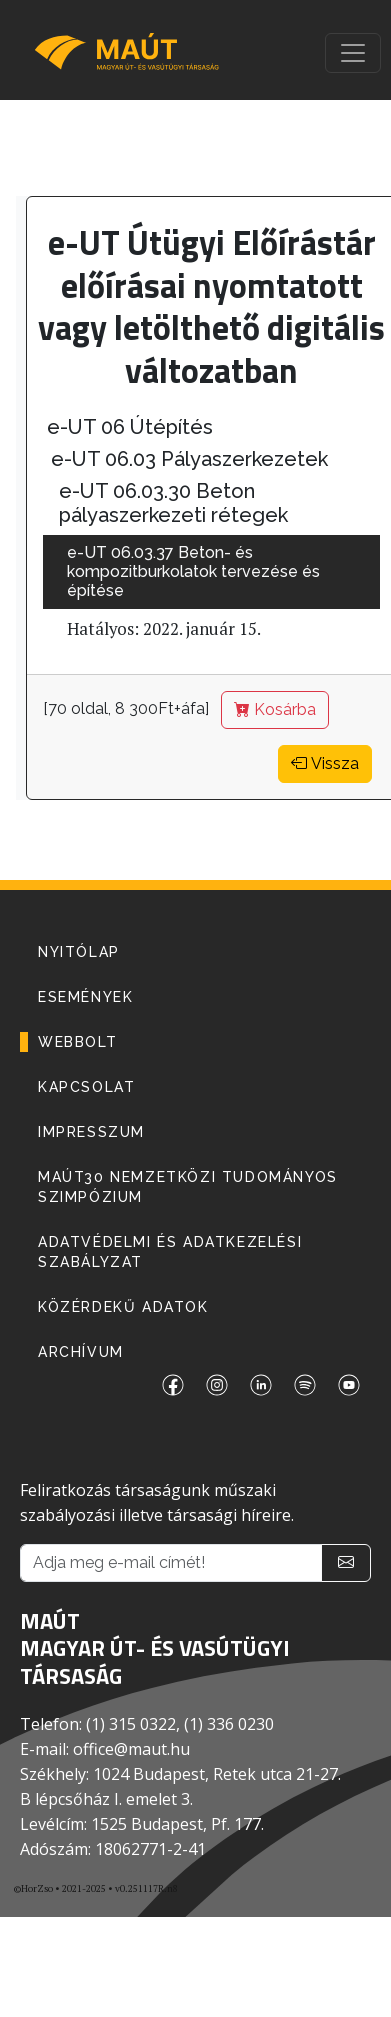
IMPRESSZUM (91, 1132)
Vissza (325, 763)
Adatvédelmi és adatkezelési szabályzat (170, 1252)
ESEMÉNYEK (85, 997)
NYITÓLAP (79, 952)
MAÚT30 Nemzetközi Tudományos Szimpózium (188, 1187)
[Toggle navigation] (353, 53)
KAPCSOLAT (86, 1087)
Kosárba (275, 709)
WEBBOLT (77, 1042)
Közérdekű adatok (123, 1307)
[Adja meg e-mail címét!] (171, 1563)
